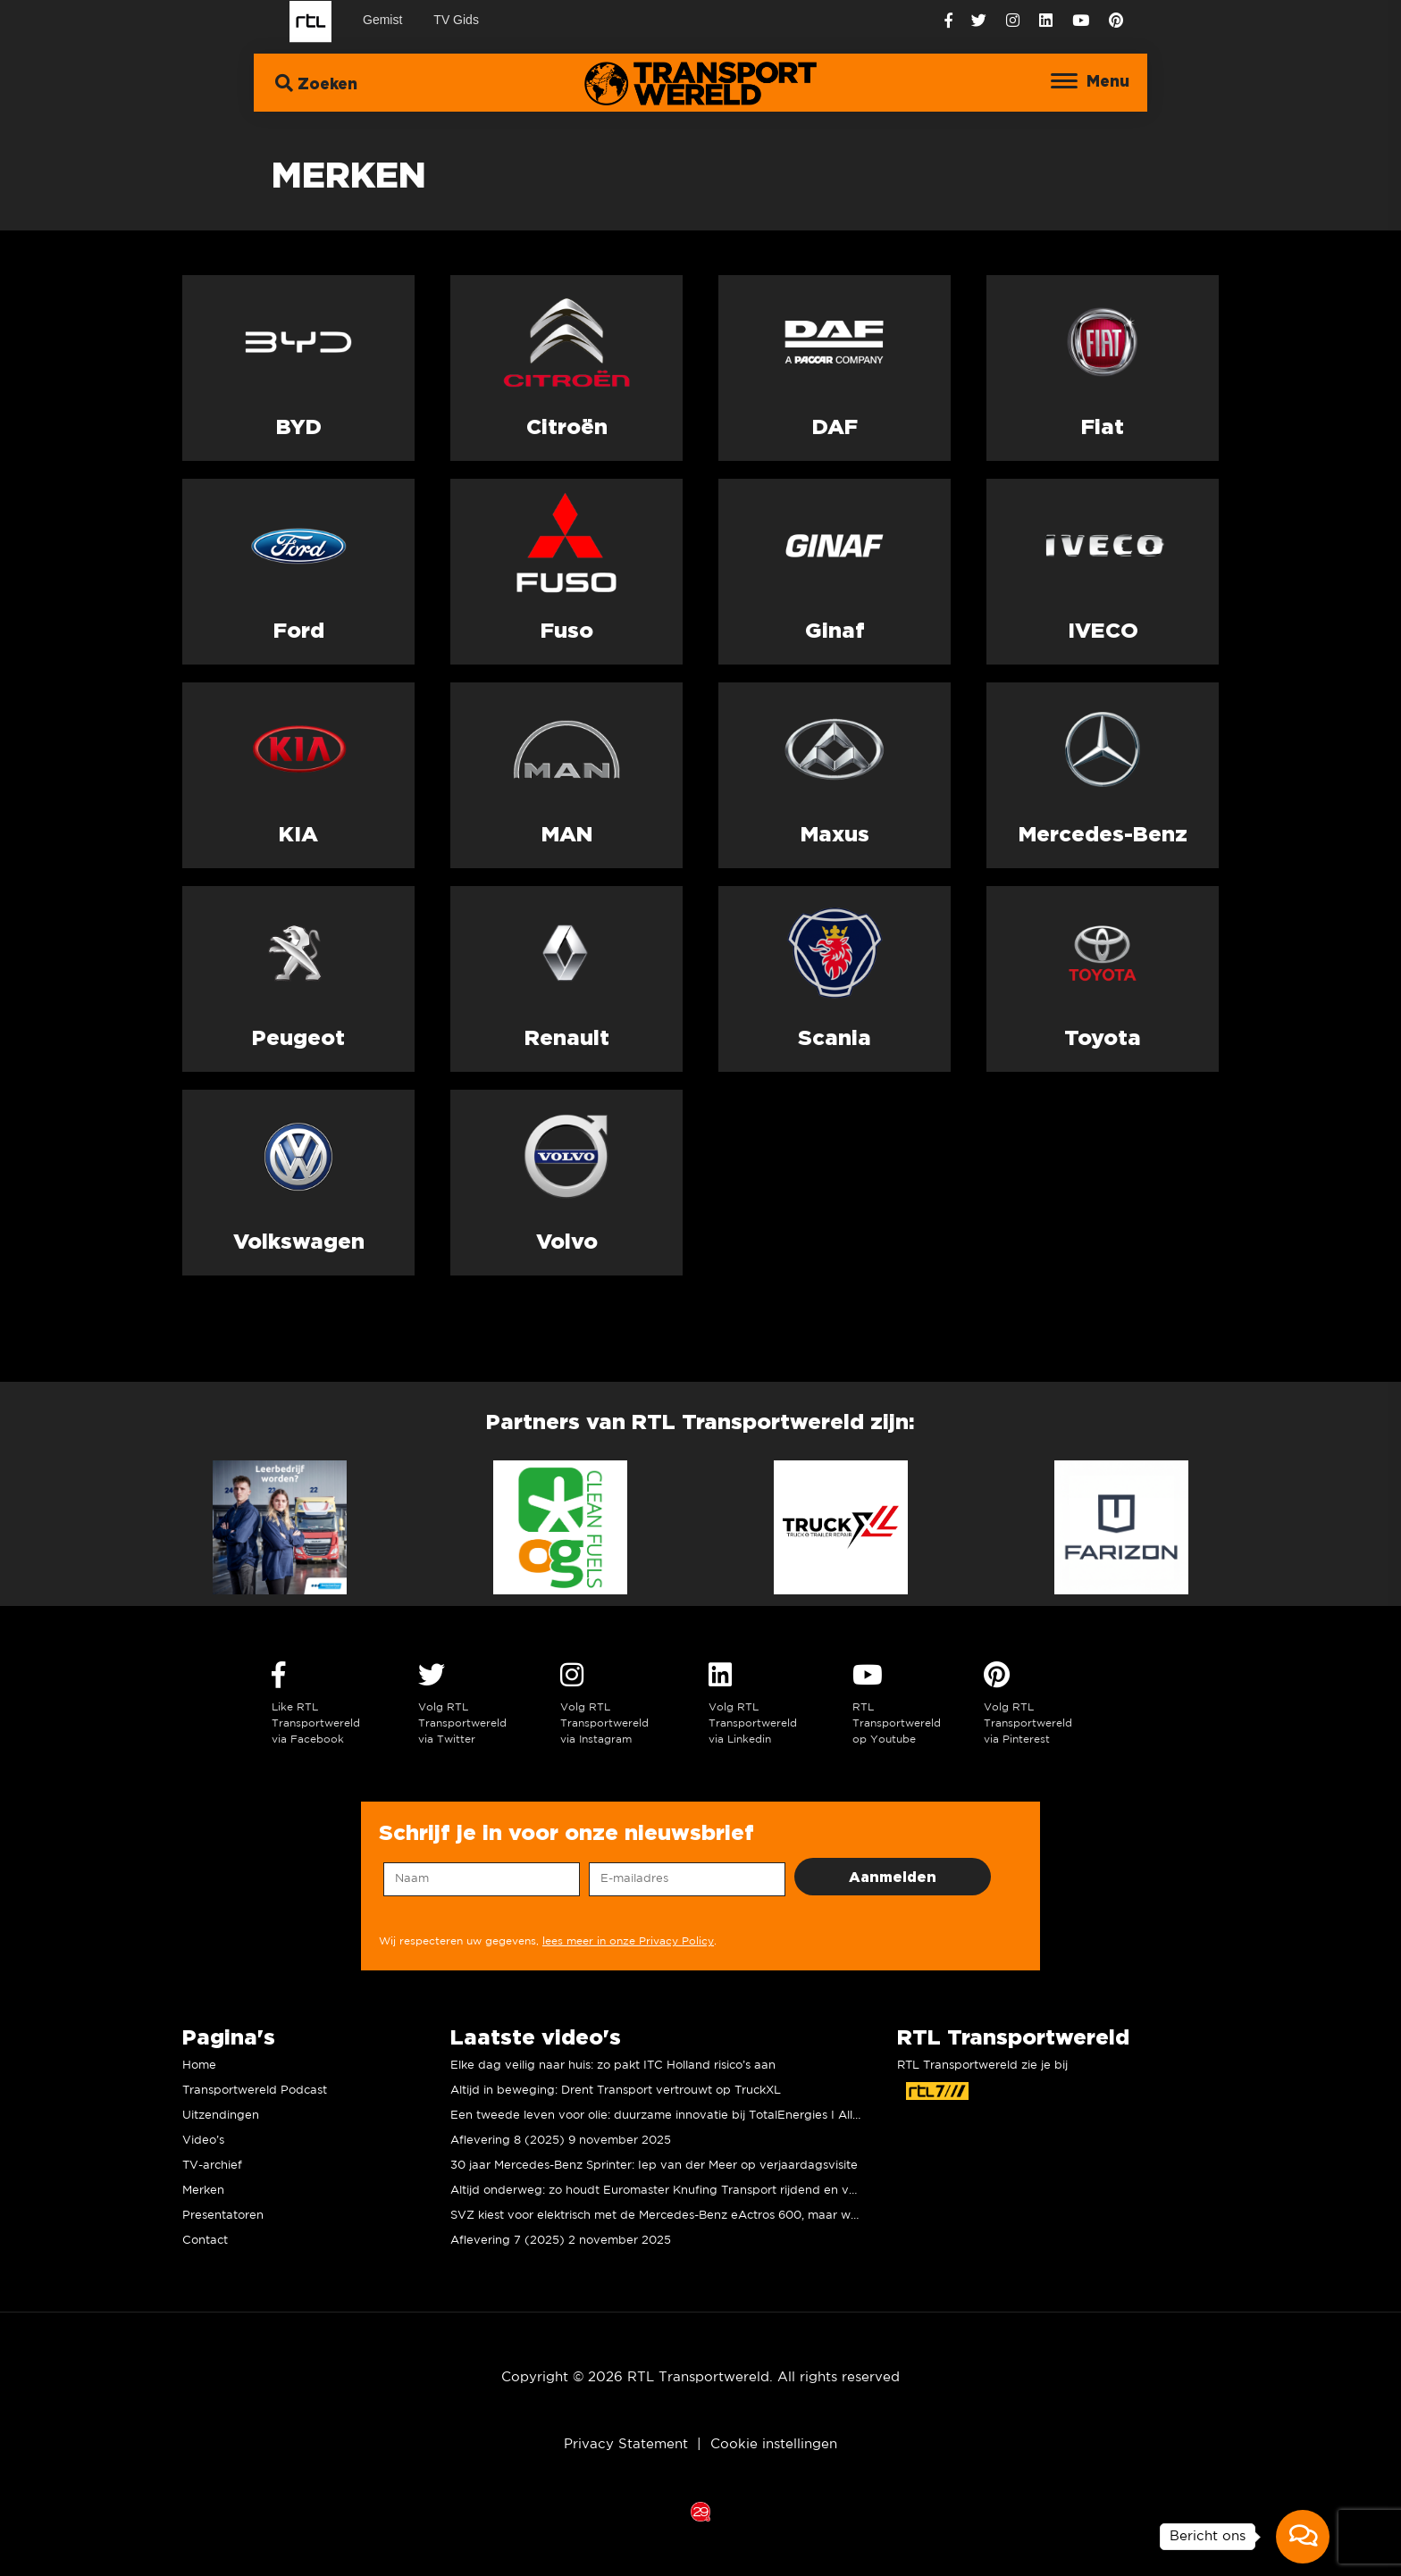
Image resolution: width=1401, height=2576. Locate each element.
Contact (205, 2241)
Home (199, 2065)
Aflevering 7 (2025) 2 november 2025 (560, 2241)
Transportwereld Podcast (254, 2090)
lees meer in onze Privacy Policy (628, 1941)
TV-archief (212, 2165)
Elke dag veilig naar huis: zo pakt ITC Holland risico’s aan (613, 2065)
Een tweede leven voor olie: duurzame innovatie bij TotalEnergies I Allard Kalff (676, 2115)
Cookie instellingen (773, 2444)
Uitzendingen (220, 2115)
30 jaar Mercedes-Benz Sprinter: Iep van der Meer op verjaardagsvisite (654, 2165)
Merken (203, 2190)
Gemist (382, 20)
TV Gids (456, 20)
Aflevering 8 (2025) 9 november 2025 (560, 2140)
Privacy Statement (626, 2444)
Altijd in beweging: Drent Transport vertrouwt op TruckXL (615, 2090)
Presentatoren (223, 2216)
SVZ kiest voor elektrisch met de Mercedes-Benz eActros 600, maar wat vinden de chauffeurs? (722, 2216)
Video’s (203, 2140)
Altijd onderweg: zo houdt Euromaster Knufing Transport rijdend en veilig (661, 2190)
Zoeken (316, 82)
